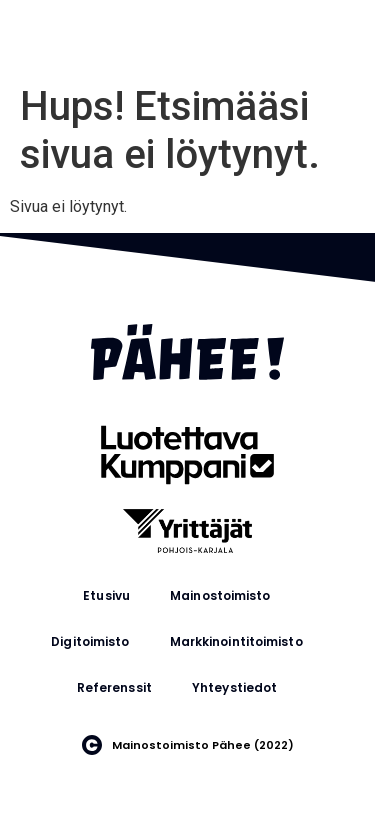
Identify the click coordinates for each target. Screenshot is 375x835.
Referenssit (114, 687)
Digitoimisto (90, 641)
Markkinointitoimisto (236, 641)
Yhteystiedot (234, 687)
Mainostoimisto (220, 595)
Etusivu (106, 595)
